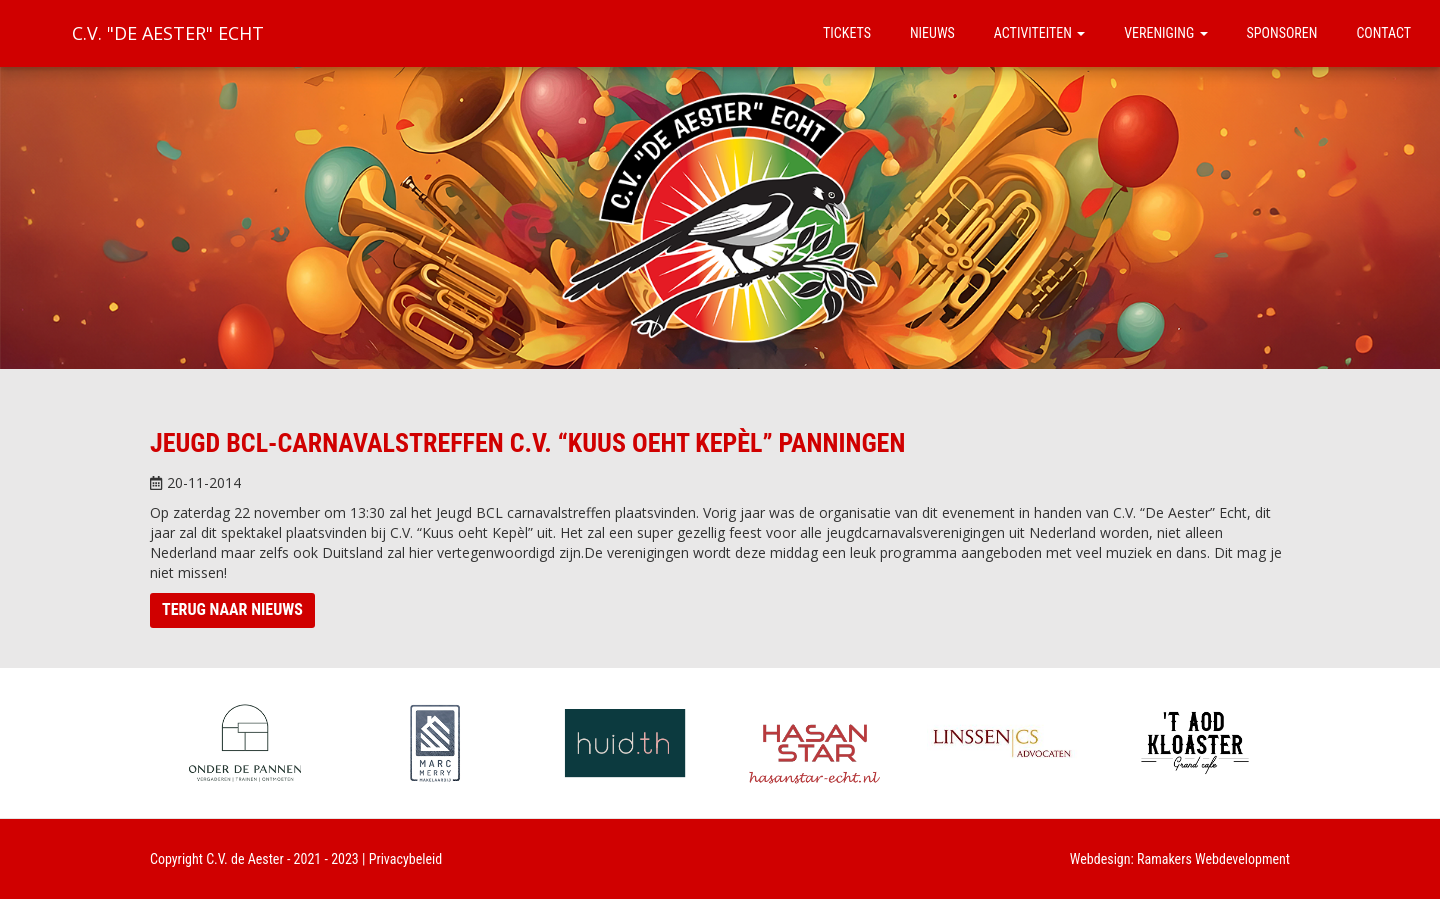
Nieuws (932, 33)
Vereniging (1165, 33)
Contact (1383, 33)
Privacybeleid (406, 859)
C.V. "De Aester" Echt (168, 33)
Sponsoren (1282, 33)
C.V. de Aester (245, 859)
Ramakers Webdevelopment (1213, 859)
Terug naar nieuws (232, 609)
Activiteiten (1039, 33)
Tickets (847, 33)
